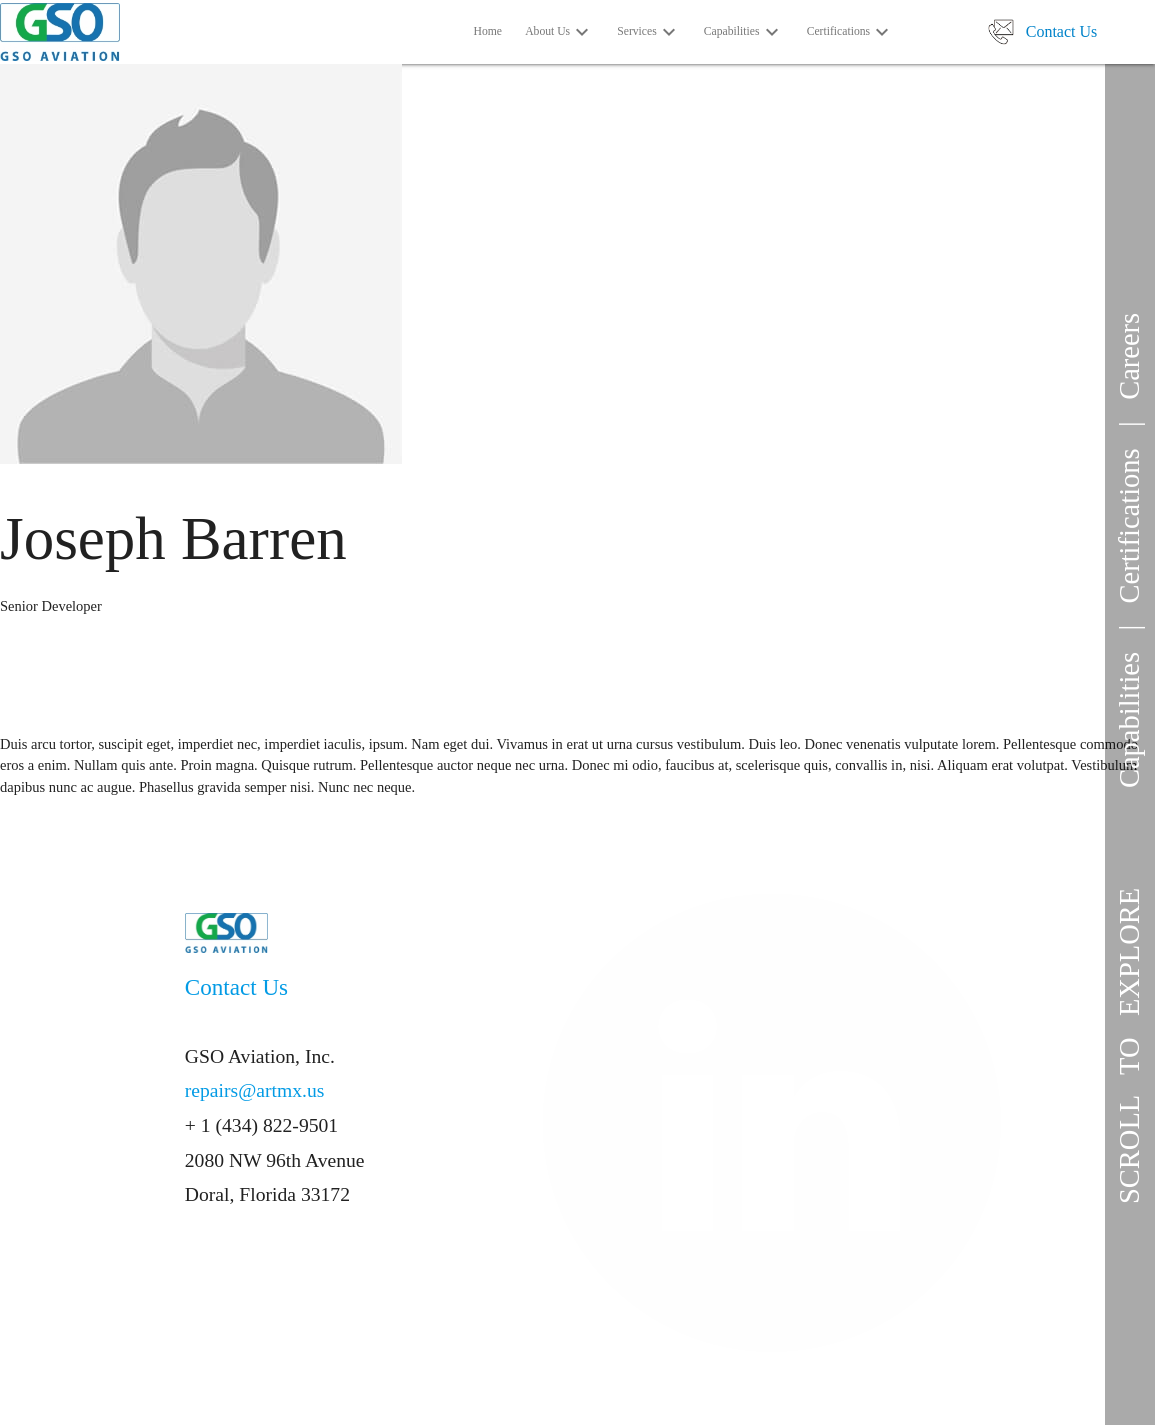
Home (488, 31)
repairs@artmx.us (255, 1090)
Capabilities (1129, 720)
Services (649, 33)
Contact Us (1062, 31)
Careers (1129, 356)
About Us (559, 33)
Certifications (1129, 525)
